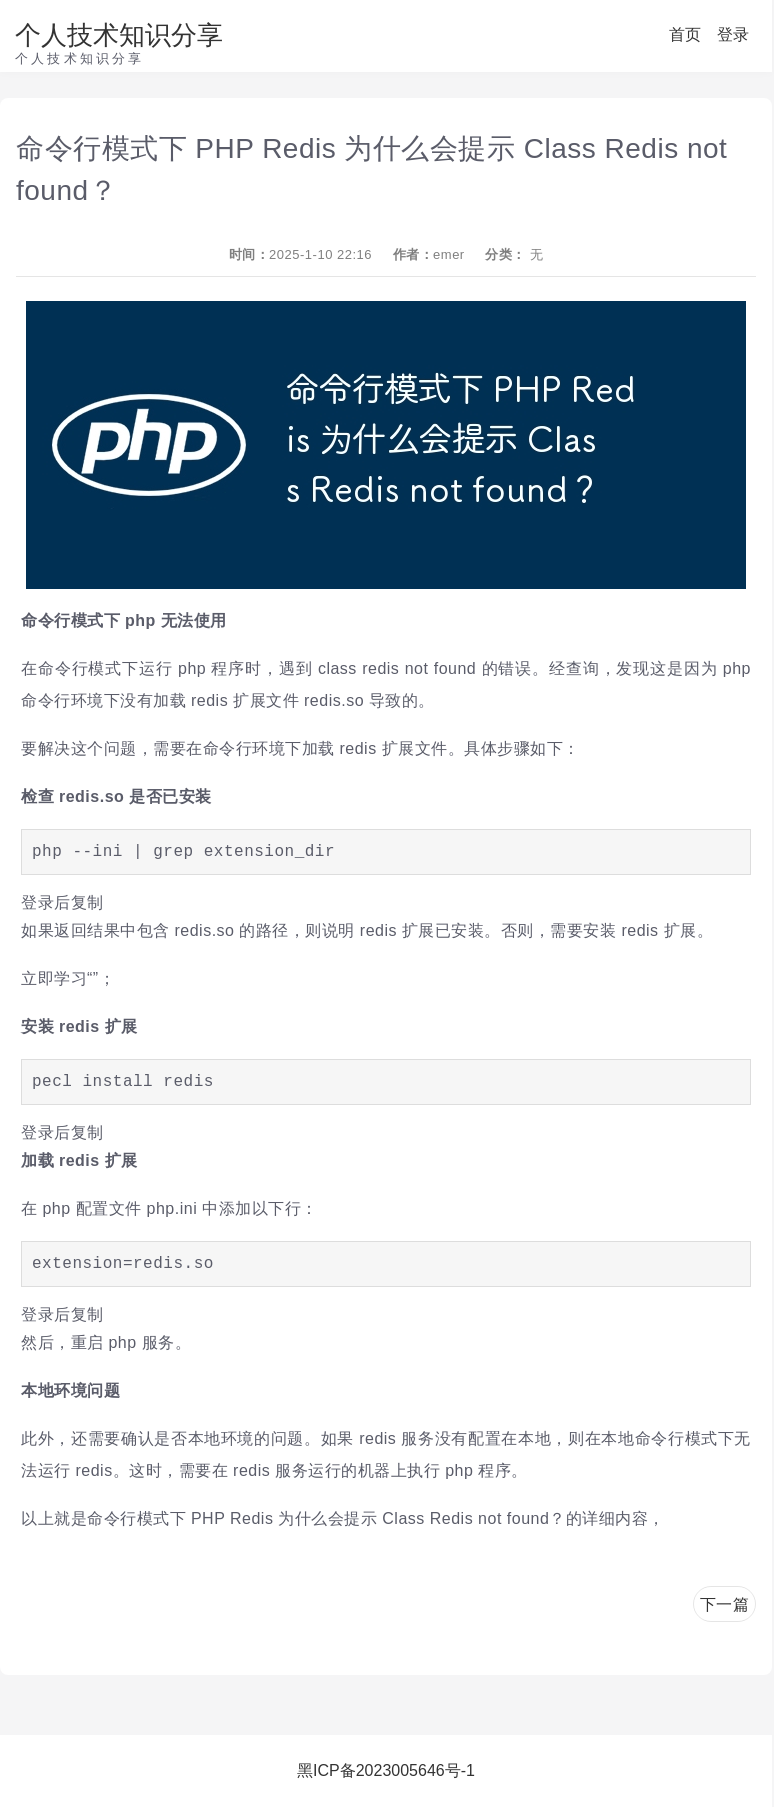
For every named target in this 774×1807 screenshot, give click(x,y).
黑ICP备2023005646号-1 (386, 1770)
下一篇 (725, 1604)
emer (449, 254)
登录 (733, 34)
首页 (685, 34)
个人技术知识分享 (119, 35)
